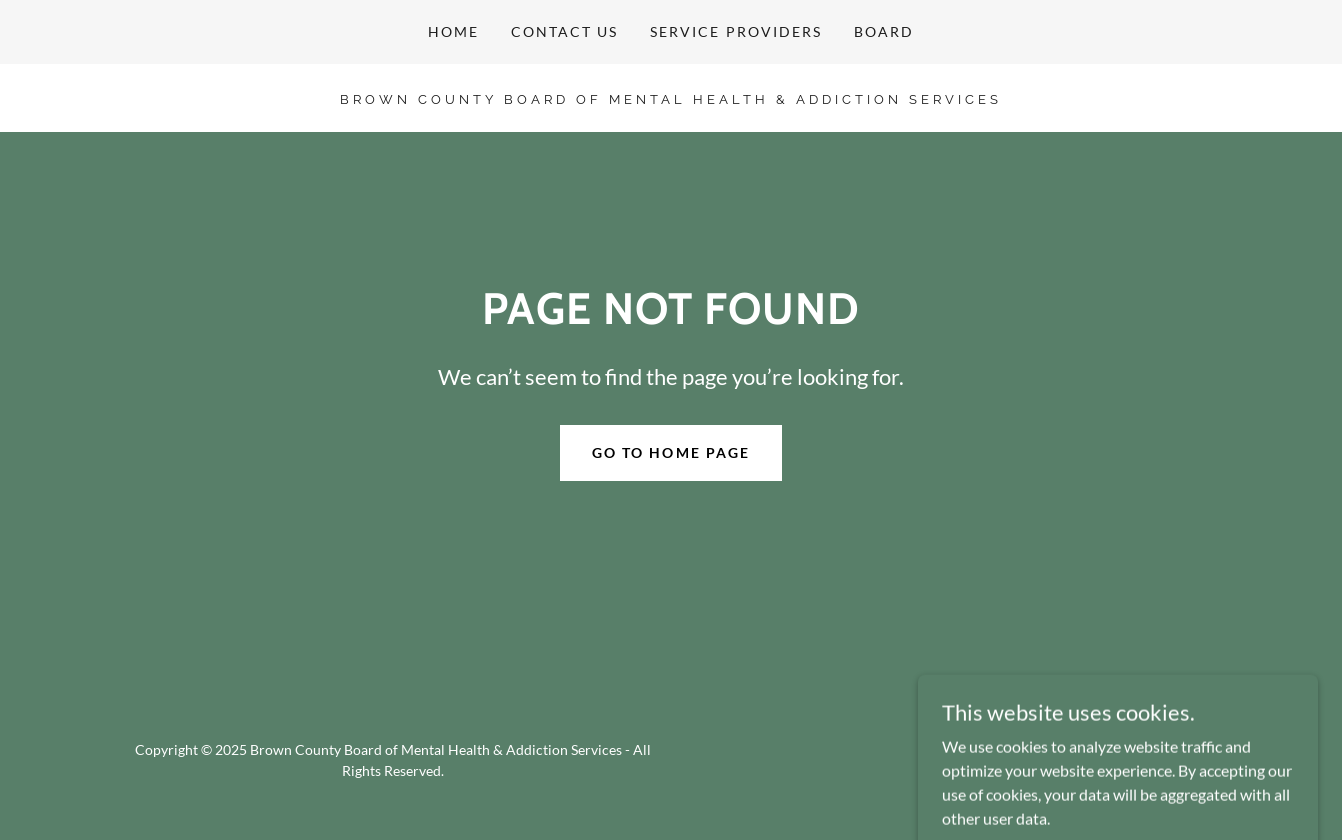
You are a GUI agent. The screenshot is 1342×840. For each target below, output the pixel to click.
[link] (670, 97)
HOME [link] (453, 31)
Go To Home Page (670, 452)
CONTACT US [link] (564, 31)
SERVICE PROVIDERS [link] (735, 31)
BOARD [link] (884, 31)
